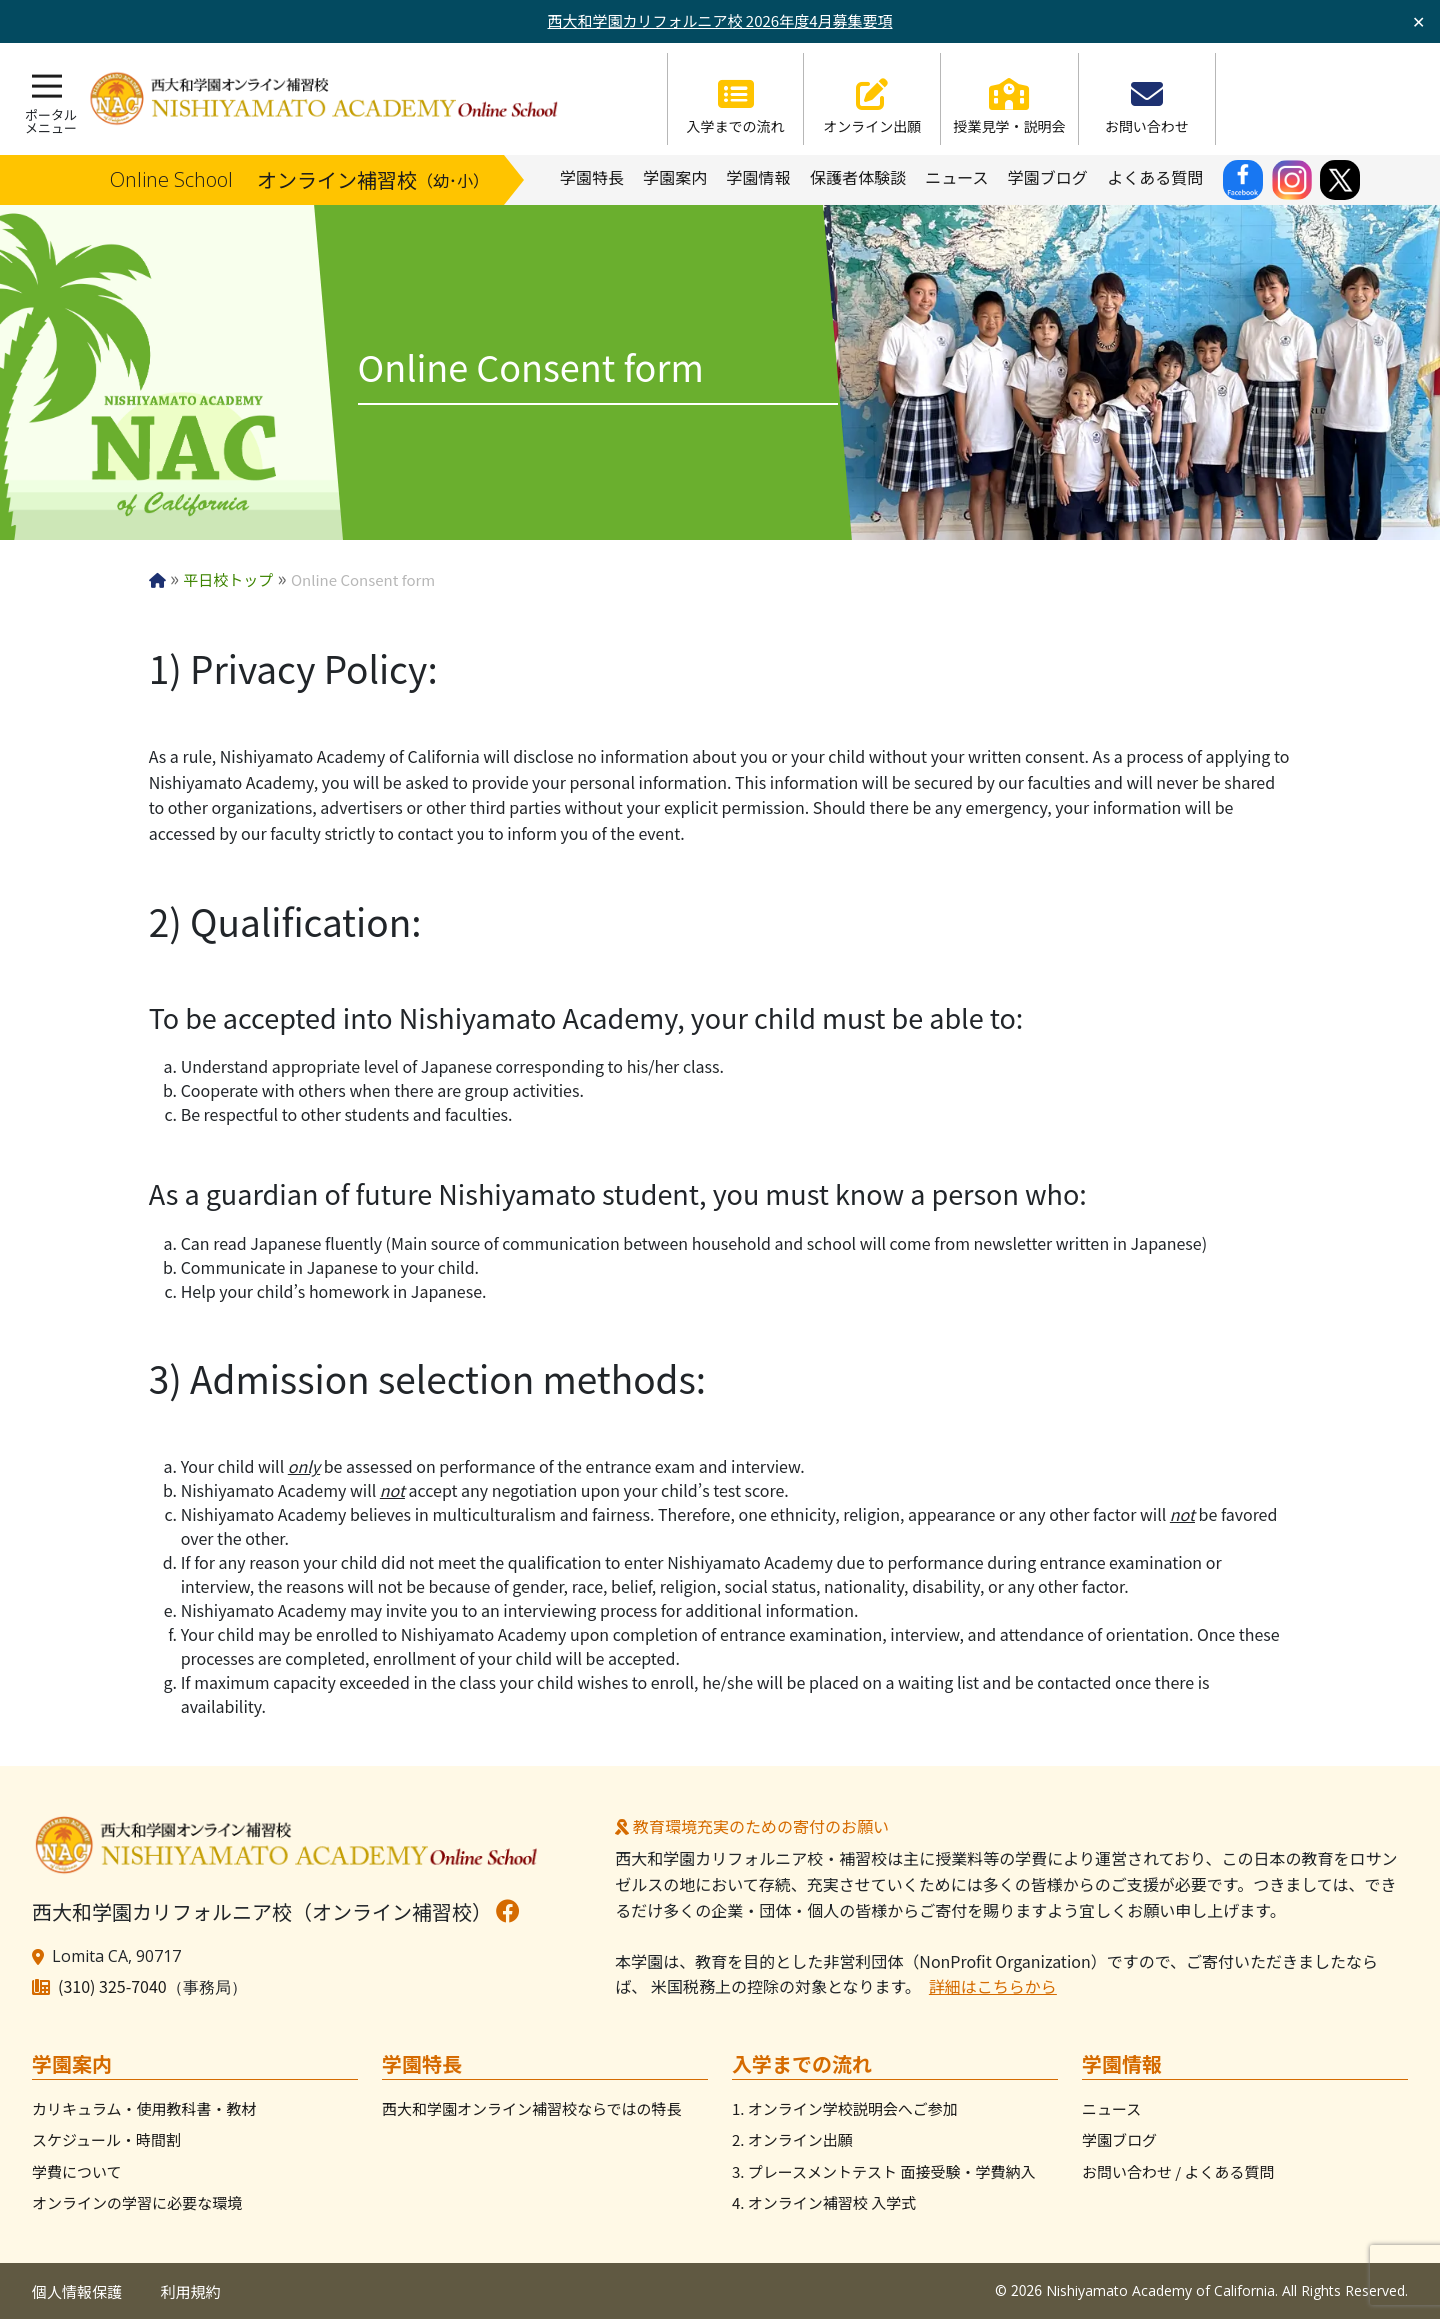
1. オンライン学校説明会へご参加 (845, 2108)
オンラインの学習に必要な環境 (137, 2202)
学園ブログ (1119, 2139)
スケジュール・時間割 (106, 2139)
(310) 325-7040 (112, 1986)
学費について (77, 2171)
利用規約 (191, 2291)
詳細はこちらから (993, 1986)
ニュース (1111, 2108)
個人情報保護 (77, 2291)
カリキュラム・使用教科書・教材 (144, 2108)
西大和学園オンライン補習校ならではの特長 (532, 2108)
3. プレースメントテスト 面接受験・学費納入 (883, 2171)
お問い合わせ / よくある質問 (1178, 2171)
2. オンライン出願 (792, 2139)
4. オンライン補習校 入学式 (824, 2202)
